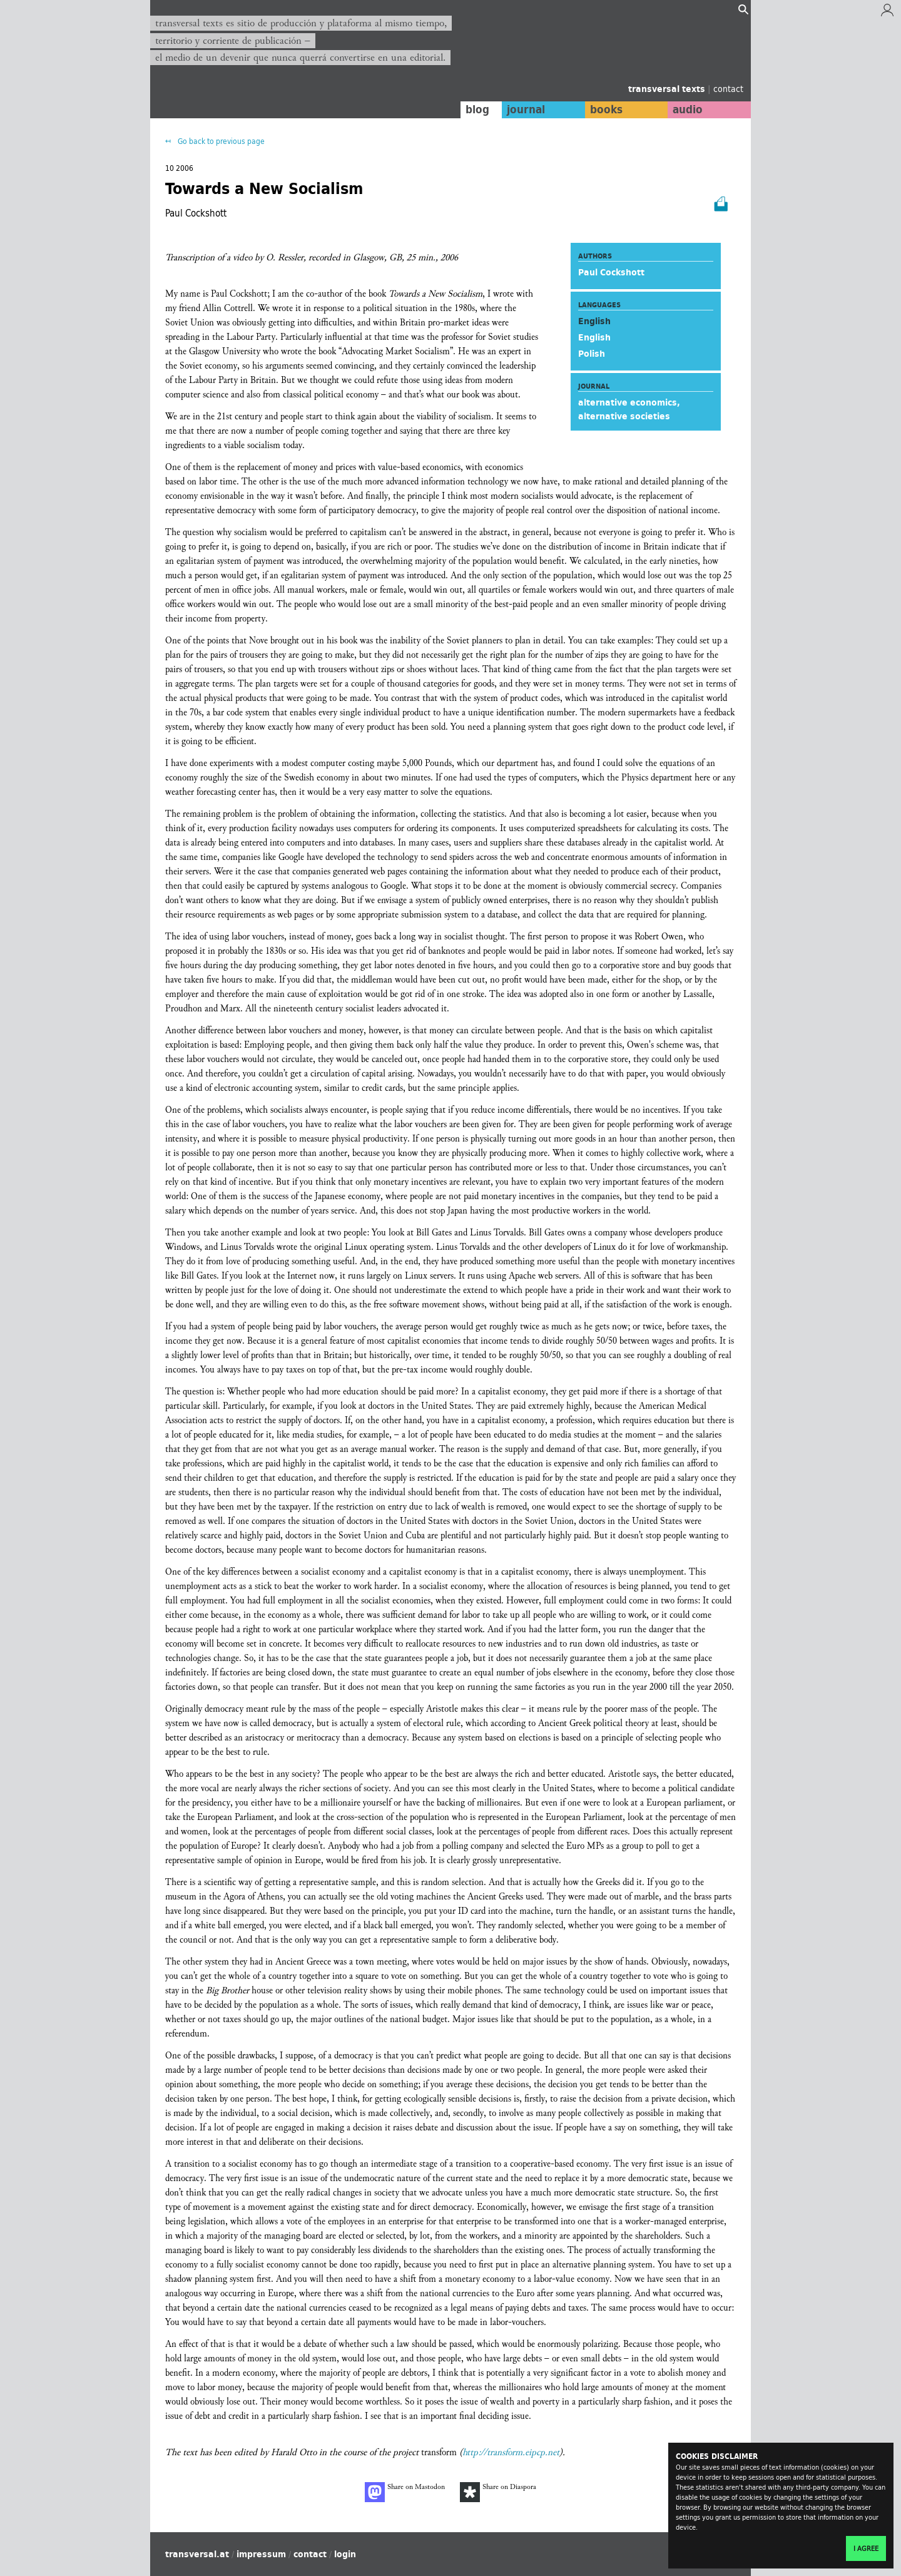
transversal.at (197, 2554)
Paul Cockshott (611, 272)
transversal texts (668, 89)
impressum (261, 2554)
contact (728, 88)
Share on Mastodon (405, 2492)
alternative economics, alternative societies (629, 409)
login (345, 2554)
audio (687, 109)
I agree (865, 2548)
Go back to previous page (220, 141)
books (604, 109)
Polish (591, 353)
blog (474, 109)
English (594, 337)
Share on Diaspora (498, 2492)
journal (523, 109)
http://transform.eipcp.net (510, 2452)
